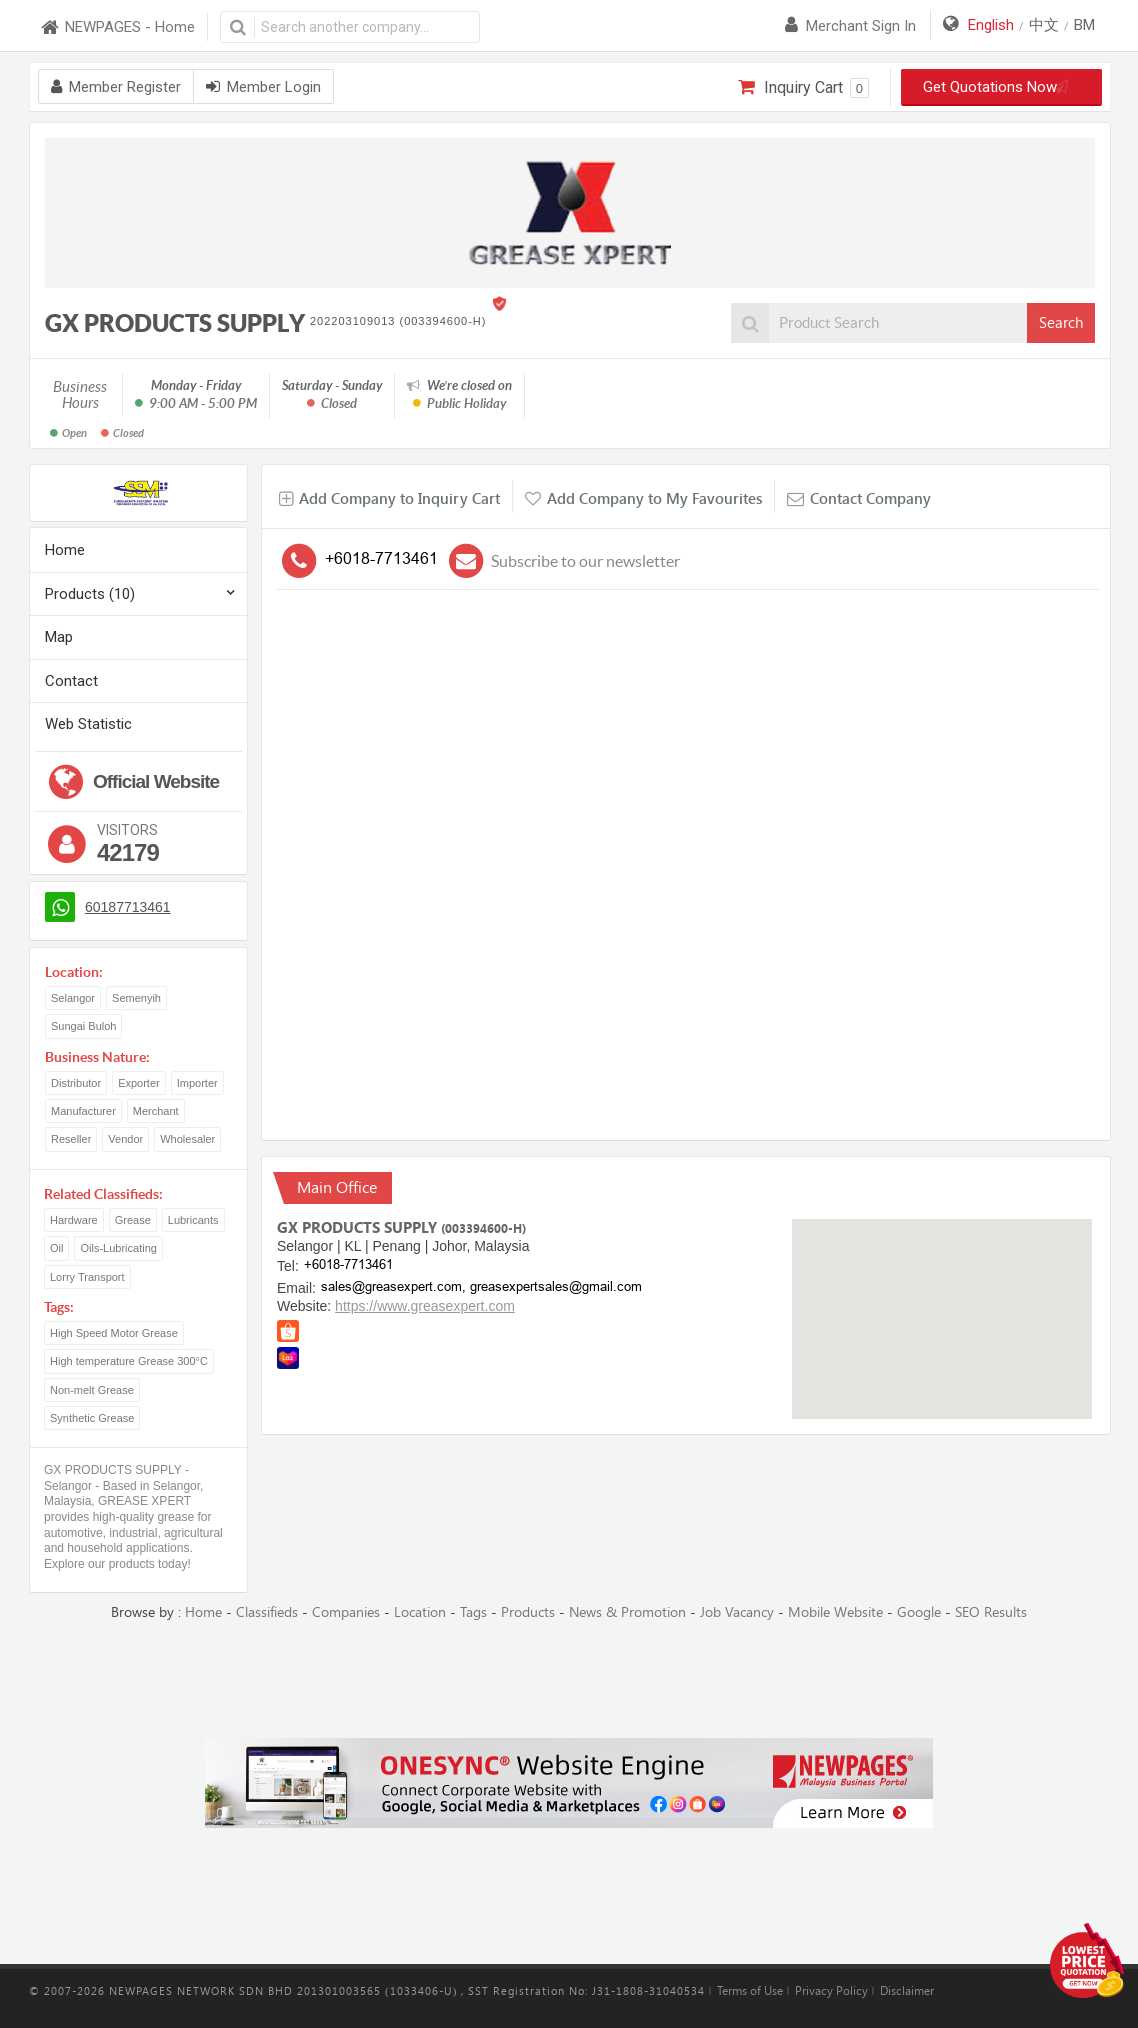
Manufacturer (83, 1111)
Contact (71, 681)
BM (1084, 25)
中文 (1044, 25)
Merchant (156, 1111)
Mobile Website (835, 1612)
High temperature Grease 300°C (129, 1361)
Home (65, 550)
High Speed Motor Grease (114, 1333)
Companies (346, 1612)
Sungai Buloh (83, 1026)
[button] (942, 1300)
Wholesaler (187, 1139)
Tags (473, 1612)
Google (919, 1612)
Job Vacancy (737, 1612)
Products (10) (90, 594)
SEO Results (991, 1612)
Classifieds (267, 1612)
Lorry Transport (87, 1277)
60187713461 (128, 907)
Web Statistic (88, 724)
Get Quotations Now (1002, 87)
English (991, 25)
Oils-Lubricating (118, 1248)
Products (528, 1612)
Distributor (76, 1083)
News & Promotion (627, 1612)
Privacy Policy (831, 1991)
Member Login (263, 87)
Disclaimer (907, 1991)
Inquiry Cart (803, 88)
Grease (133, 1220)
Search (1061, 323)
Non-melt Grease (92, 1390)
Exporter (139, 1083)
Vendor (125, 1139)
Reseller (71, 1139)
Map (59, 637)
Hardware (74, 1220)
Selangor (73, 998)
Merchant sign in (850, 26)
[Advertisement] (569, 1681)
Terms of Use (750, 1991)
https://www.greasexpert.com (425, 1306)
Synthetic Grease (92, 1418)
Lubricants (193, 1220)
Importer (197, 1083)
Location (420, 1612)
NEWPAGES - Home (117, 27)
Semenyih (136, 998)
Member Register (116, 87)
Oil (56, 1248)
